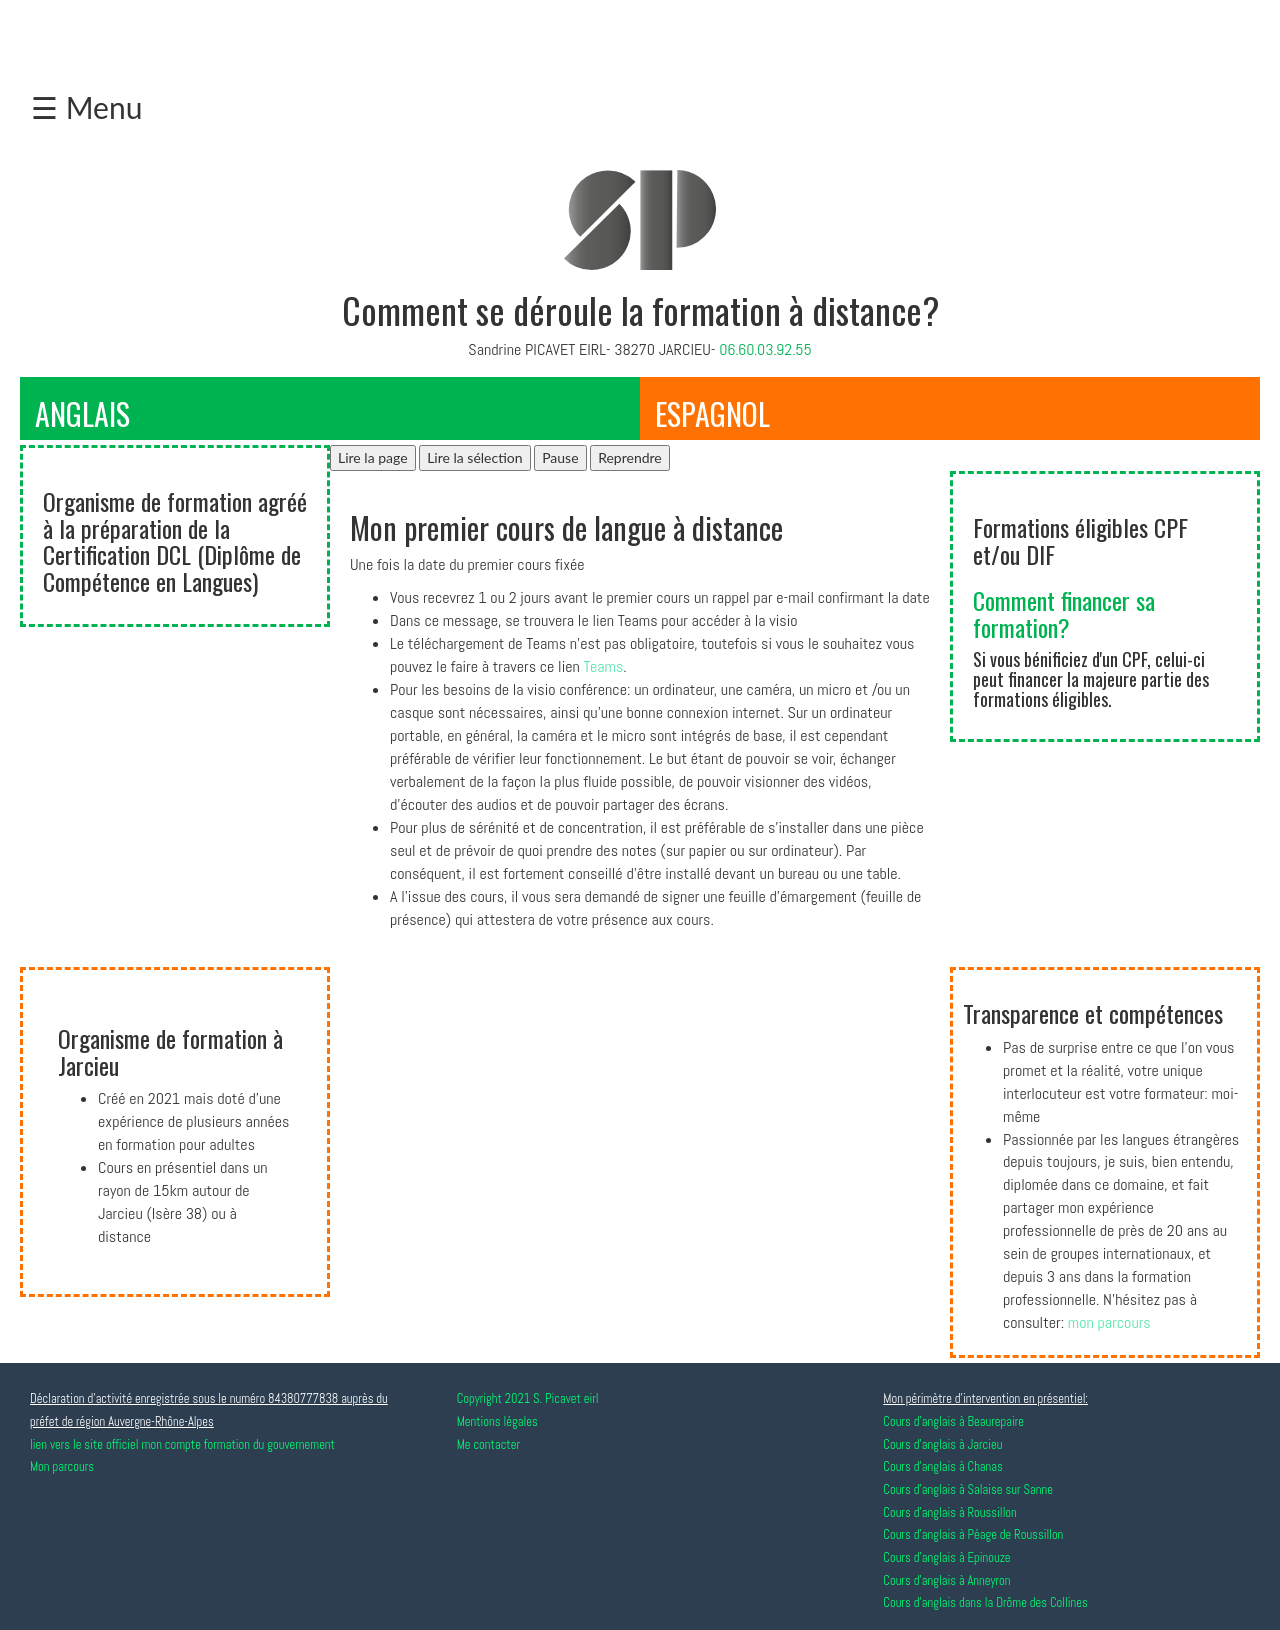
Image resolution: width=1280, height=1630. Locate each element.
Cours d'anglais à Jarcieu (942, 1445)
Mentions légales (497, 1422)
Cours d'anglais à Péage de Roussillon (973, 1535)
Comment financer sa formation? (1064, 613)
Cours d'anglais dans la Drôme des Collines (985, 1603)
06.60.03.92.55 (765, 349)
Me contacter (488, 1445)
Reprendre (630, 457)
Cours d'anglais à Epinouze (946, 1558)
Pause (560, 457)
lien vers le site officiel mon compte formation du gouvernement (182, 1445)
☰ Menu (86, 107)
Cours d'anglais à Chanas (942, 1467)
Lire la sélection (474, 457)
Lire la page (373, 457)
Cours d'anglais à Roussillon (949, 1513)
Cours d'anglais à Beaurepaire (953, 1422)
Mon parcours (62, 1467)
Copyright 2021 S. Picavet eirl (528, 1399)
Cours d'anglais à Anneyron (946, 1581)
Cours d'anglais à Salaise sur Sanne (968, 1490)
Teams (604, 666)
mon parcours (1109, 1322)
